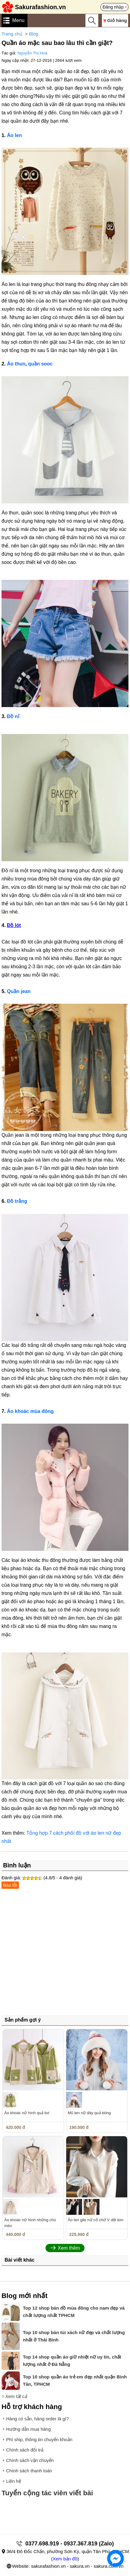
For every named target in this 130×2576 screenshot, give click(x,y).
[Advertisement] (65, 1954)
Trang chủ (12, 33)
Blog (33, 33)
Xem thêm (69, 2248)
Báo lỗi (10, 1885)
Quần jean (19, 991)
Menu (18, 20)
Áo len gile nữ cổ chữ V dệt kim (96, 2220)
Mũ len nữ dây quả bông (89, 2113)
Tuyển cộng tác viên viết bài (47, 2493)
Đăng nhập (113, 7)
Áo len (14, 135)
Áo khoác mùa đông (30, 1411)
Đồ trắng (17, 1201)
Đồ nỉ (13, 716)
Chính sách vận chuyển (30, 2460)
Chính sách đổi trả (24, 2449)
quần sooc (40, 363)
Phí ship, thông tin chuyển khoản (39, 2439)
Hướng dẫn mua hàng (28, 2429)
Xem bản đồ (64, 2558)
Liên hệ (13, 2481)
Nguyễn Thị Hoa (32, 53)
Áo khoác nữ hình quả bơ (26, 2113)
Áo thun (16, 363)
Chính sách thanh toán (29, 2470)
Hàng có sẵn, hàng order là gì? (37, 2418)
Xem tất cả (16, 2396)
